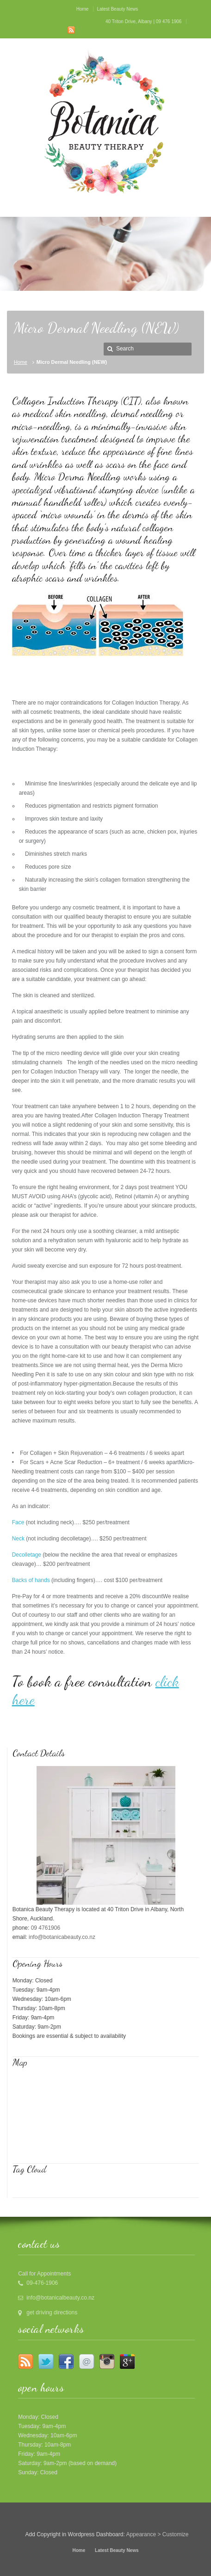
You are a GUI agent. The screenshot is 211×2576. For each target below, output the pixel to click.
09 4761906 (45, 1928)
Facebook (66, 2361)
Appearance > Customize (157, 2534)
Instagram (106, 2361)
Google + (127, 2361)
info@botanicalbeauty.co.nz (60, 2297)
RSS (71, 30)
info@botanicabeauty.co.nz (62, 1937)
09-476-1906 (42, 2283)
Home (20, 362)
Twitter (45, 2361)
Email (86, 2361)
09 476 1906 (169, 21)
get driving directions (51, 2312)
